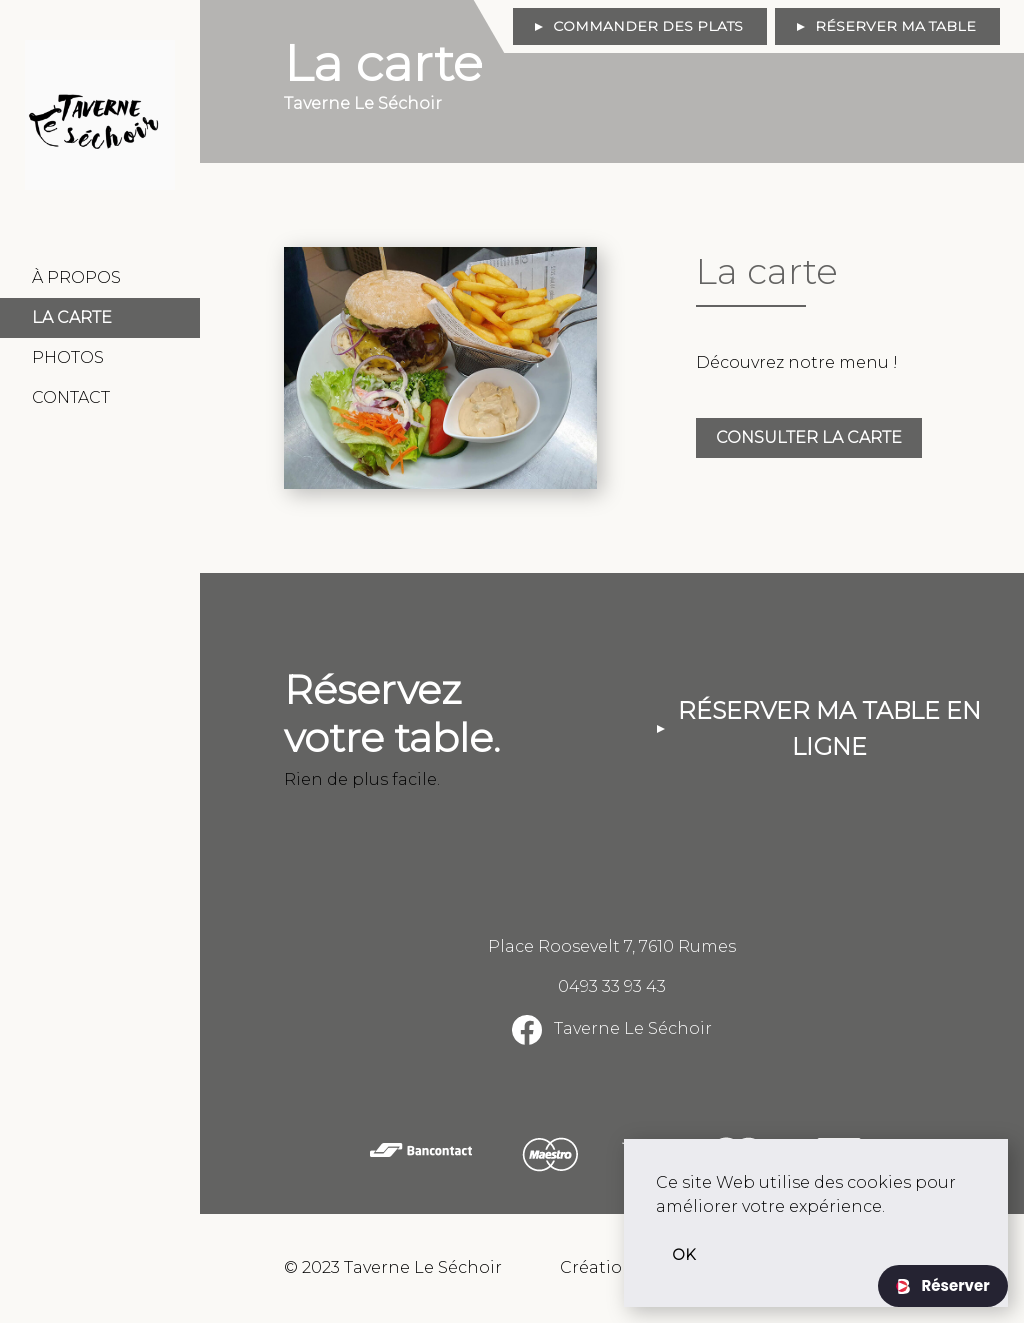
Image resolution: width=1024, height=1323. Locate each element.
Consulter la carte (809, 437)
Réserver (953, 1285)
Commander (648, 26)
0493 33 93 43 (612, 986)
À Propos (76, 277)
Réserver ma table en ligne (829, 728)
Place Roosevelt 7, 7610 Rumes (612, 946)
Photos (68, 357)
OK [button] (684, 1255)
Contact (71, 397)
